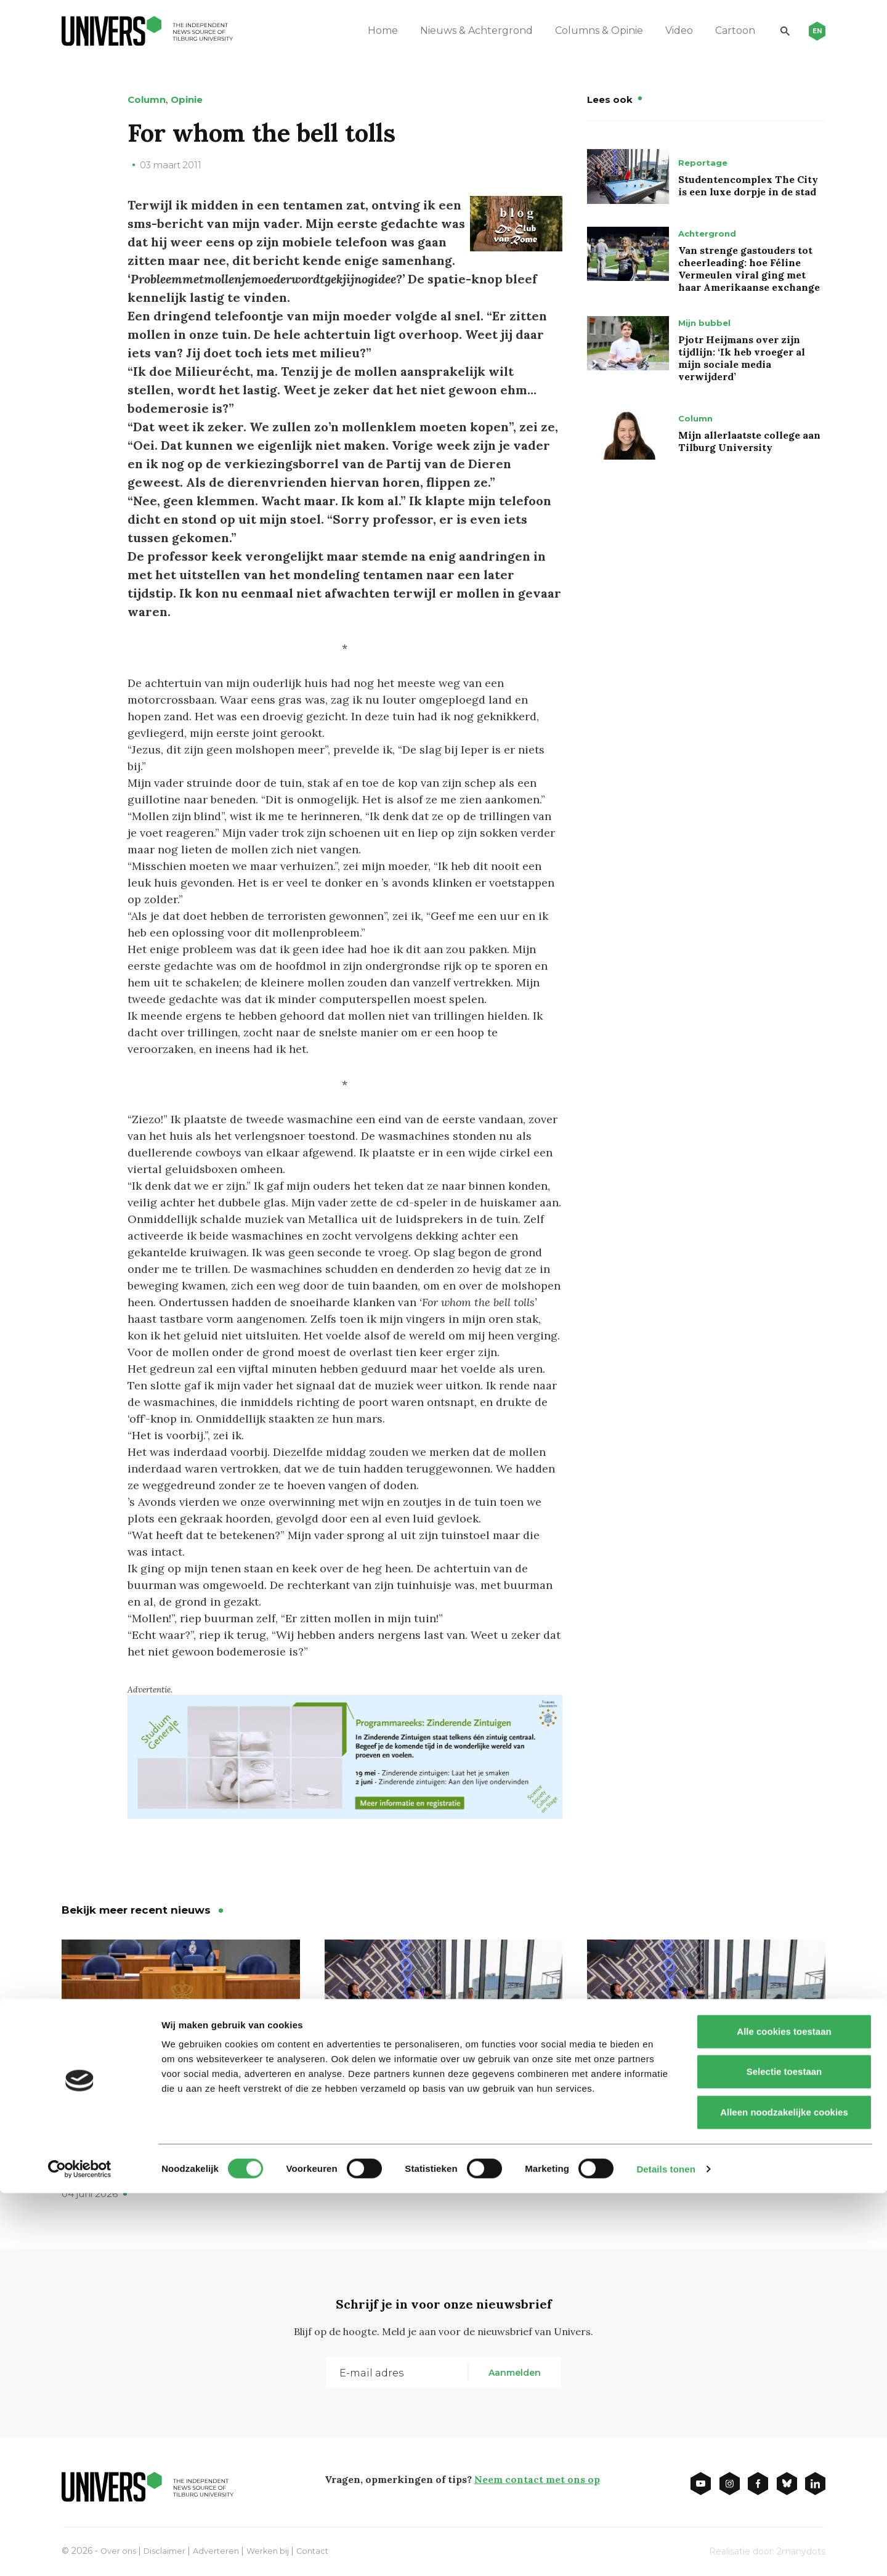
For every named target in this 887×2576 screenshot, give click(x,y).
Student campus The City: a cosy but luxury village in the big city (442, 2144)
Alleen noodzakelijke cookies (784, 2495)
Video (665, 30)
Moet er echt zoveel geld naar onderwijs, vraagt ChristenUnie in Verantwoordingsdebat (176, 2153)
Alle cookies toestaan (784, 2414)
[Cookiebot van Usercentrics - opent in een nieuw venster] (80, 2552)
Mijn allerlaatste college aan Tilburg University (749, 441)
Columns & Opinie (585, 30)
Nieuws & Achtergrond (463, 30)
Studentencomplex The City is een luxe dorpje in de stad (748, 185)
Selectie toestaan (784, 2455)
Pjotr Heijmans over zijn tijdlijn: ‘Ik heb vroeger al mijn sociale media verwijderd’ (741, 358)
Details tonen (665, 2551)
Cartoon (722, 30)
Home (369, 30)
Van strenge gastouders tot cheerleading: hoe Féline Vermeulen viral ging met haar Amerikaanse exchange (749, 268)
